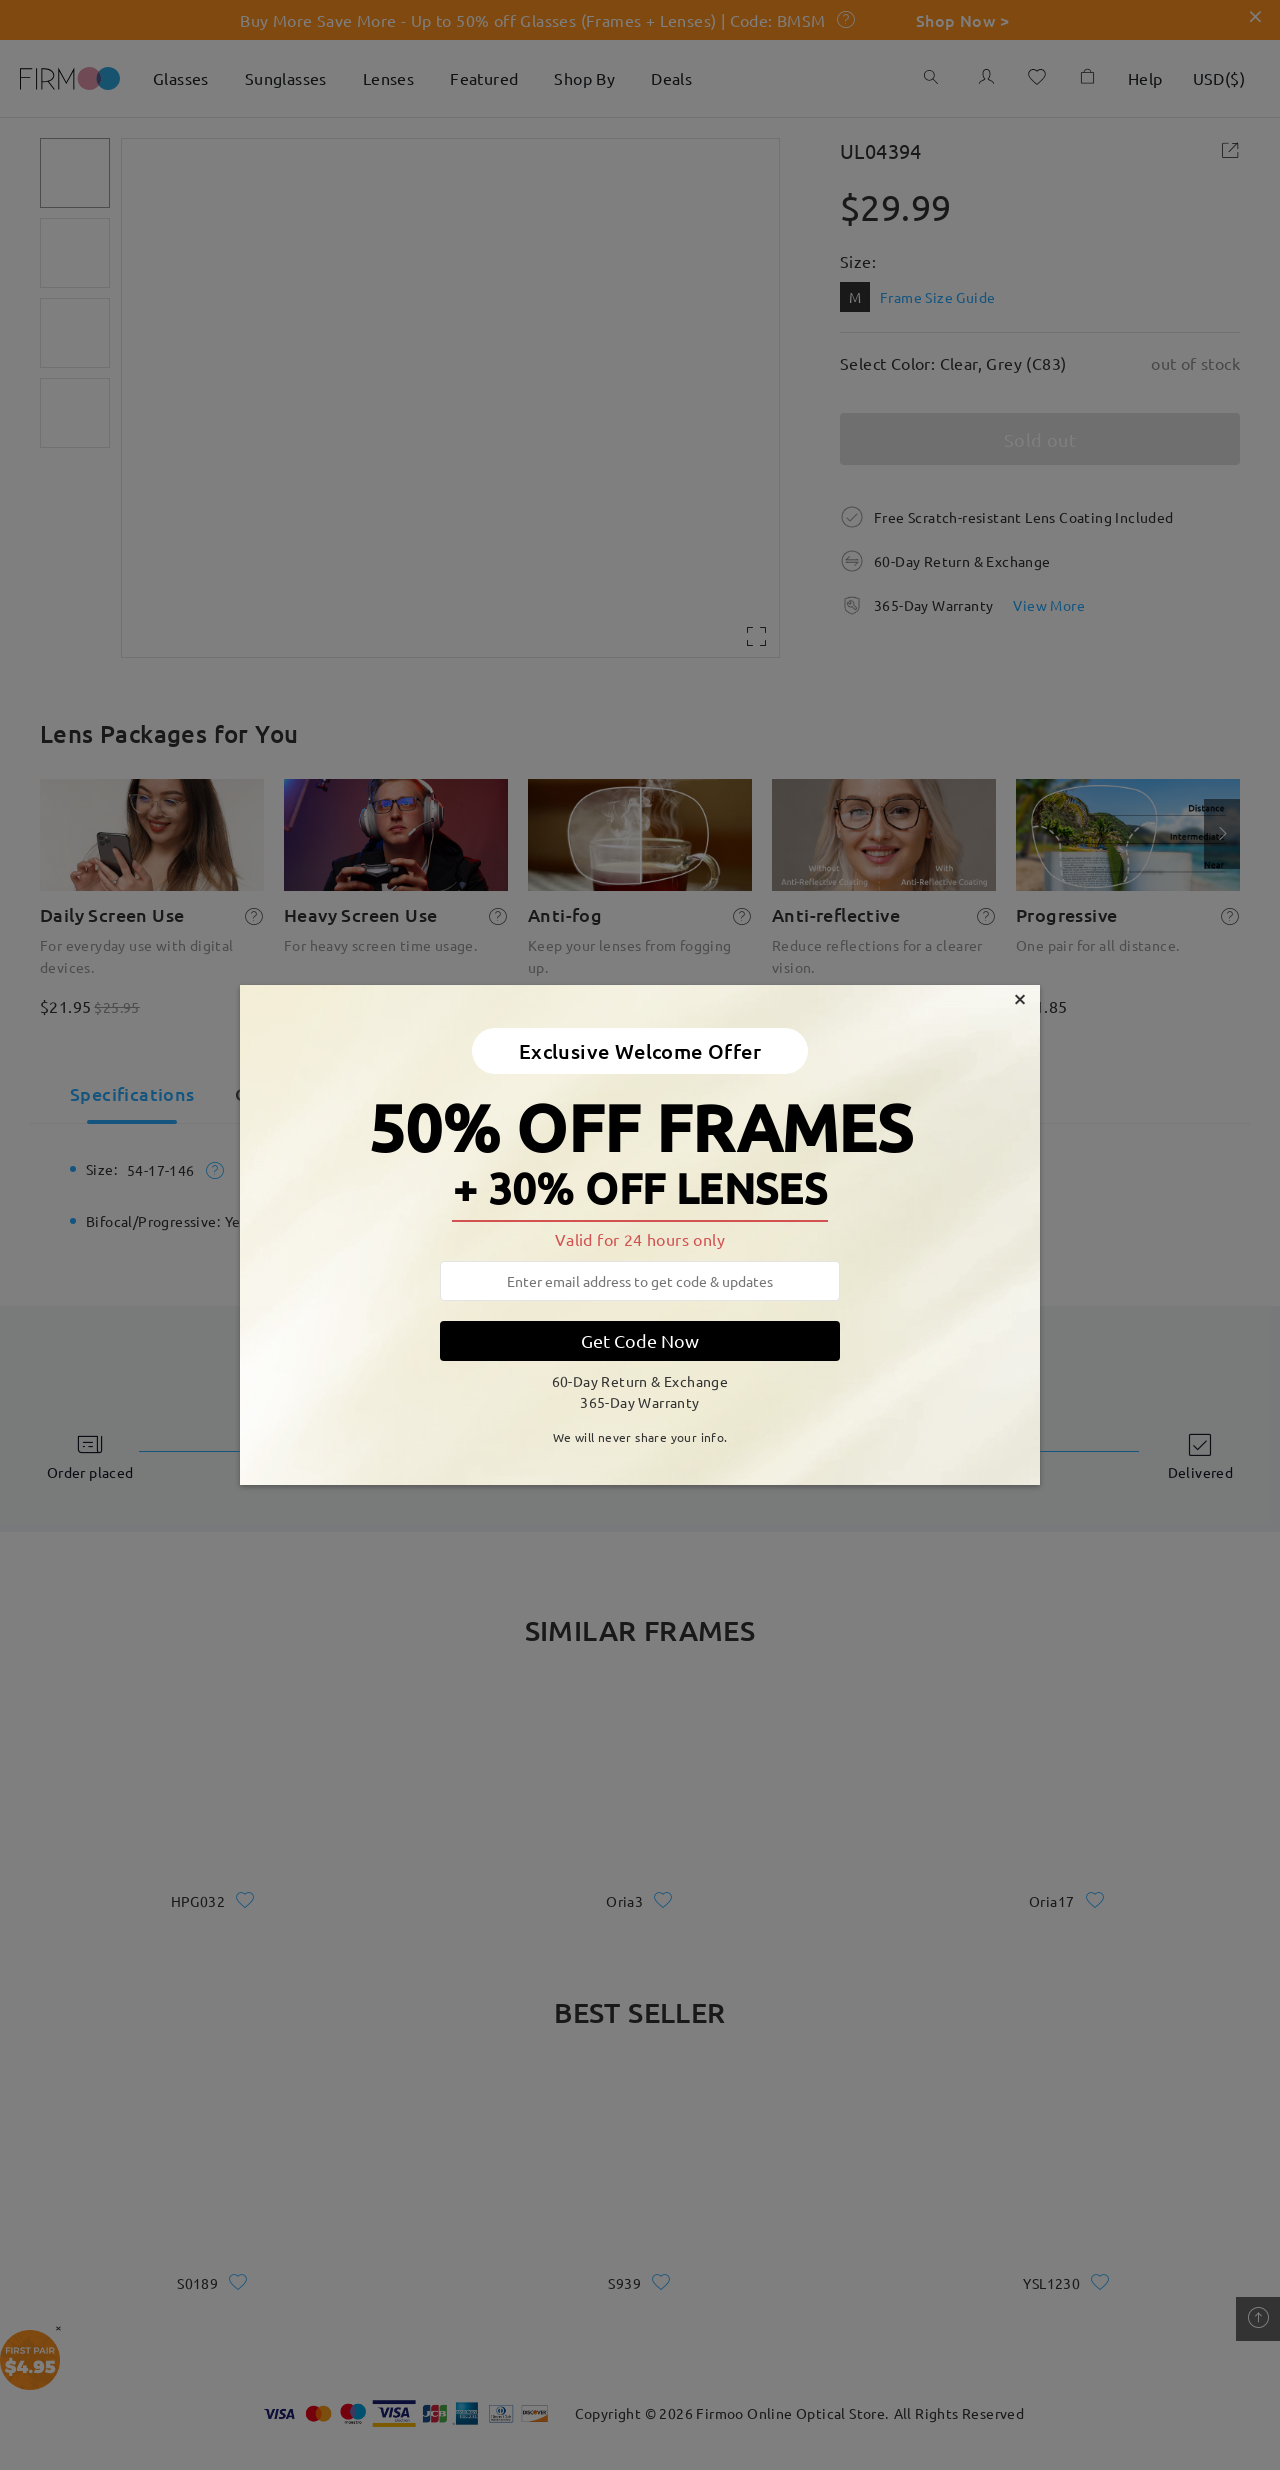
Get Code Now (640, 1340)
